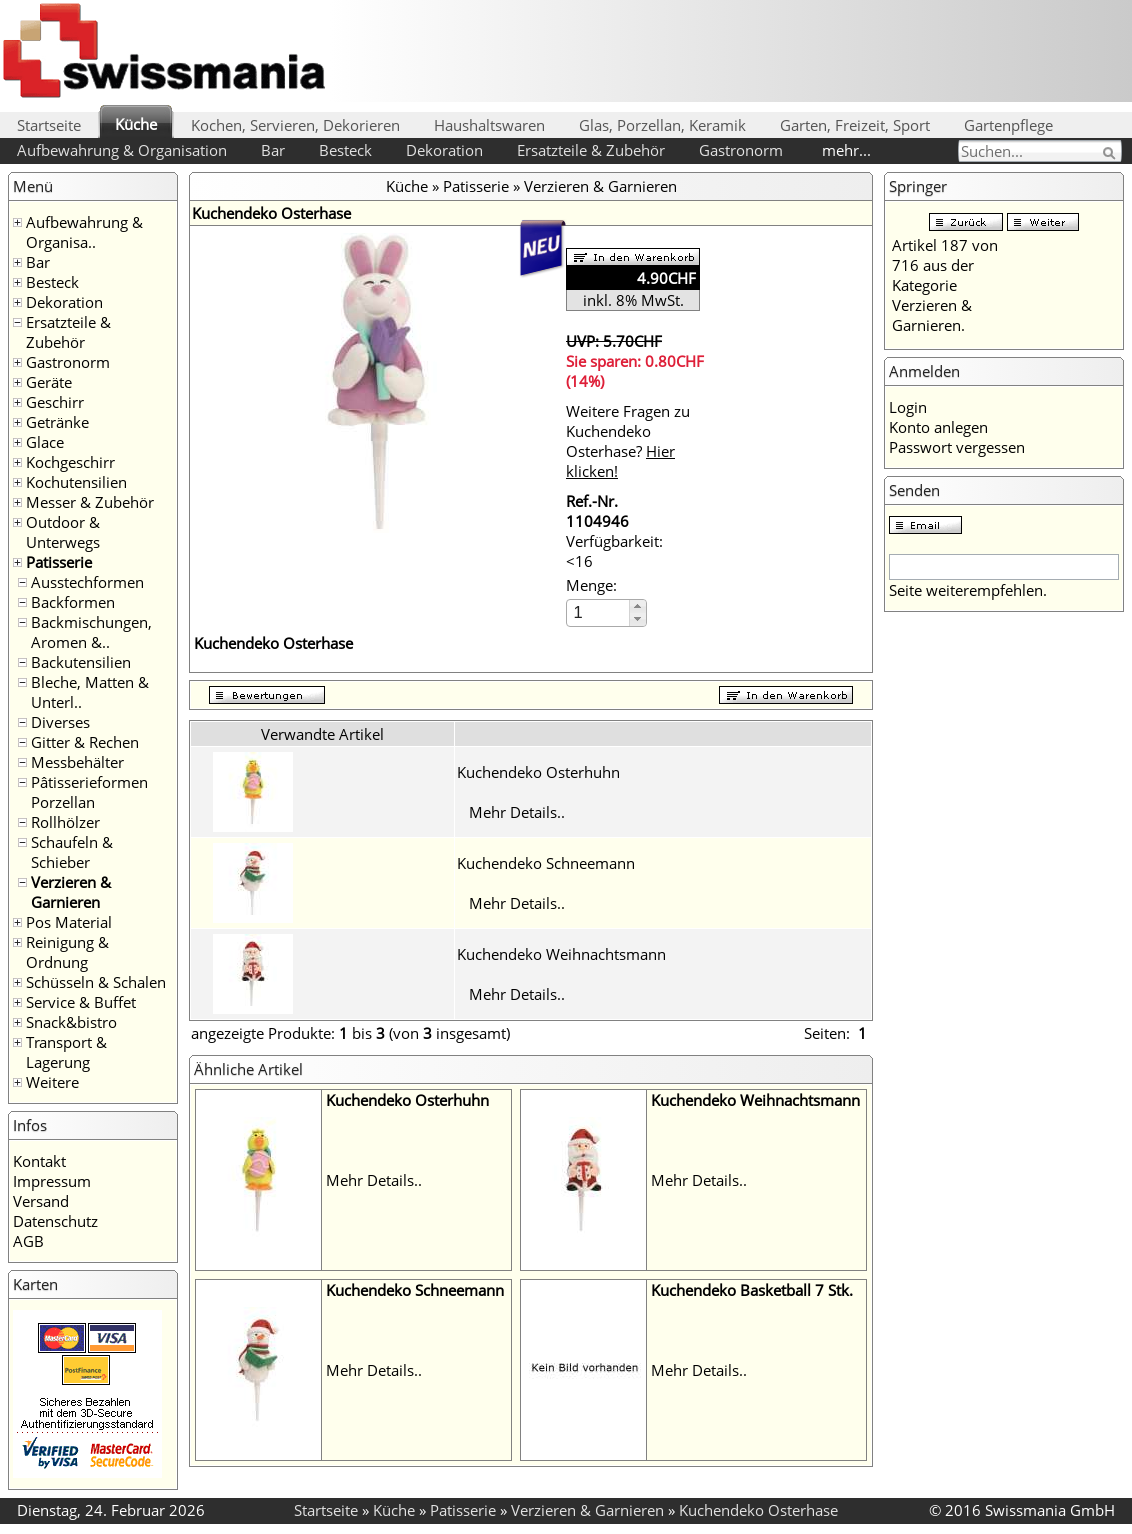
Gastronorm (741, 150)
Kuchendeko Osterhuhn (538, 772)
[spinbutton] (599, 612)
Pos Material (69, 922)
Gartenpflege (1008, 125)
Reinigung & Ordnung (67, 952)
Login (908, 407)
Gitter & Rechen (85, 742)
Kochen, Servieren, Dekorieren (295, 125)
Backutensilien (81, 662)
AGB (28, 1241)
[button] (637, 606)
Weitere (52, 1082)
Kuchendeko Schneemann (546, 863)
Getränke (57, 422)
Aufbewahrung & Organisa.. (84, 232)
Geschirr (55, 402)
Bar (273, 150)
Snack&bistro (71, 1022)
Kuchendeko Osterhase (758, 1510)
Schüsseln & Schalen (96, 982)
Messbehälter (77, 762)
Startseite (49, 125)
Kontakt (39, 1161)
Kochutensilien (76, 482)
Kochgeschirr (70, 462)
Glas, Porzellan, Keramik (662, 125)
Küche (136, 124)
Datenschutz (55, 1221)
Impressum (52, 1181)
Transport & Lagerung (66, 1052)
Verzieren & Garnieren (71, 892)
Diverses (60, 722)
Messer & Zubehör (90, 502)
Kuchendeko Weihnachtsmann (561, 954)
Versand (41, 1201)
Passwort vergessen (957, 447)
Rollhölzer (65, 822)
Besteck (345, 150)
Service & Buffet (81, 1002)
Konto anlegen (938, 427)
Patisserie (59, 562)
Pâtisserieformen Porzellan (89, 792)
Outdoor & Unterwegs (63, 532)
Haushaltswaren (489, 125)
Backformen (73, 602)
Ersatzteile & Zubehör (591, 150)
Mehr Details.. (517, 812)
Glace (45, 442)
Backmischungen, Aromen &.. (91, 632)
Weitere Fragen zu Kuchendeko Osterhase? (628, 441)
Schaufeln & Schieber (72, 852)
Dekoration (444, 150)
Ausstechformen (87, 582)
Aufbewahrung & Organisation (122, 150)
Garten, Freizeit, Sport (855, 125)
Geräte (49, 382)
